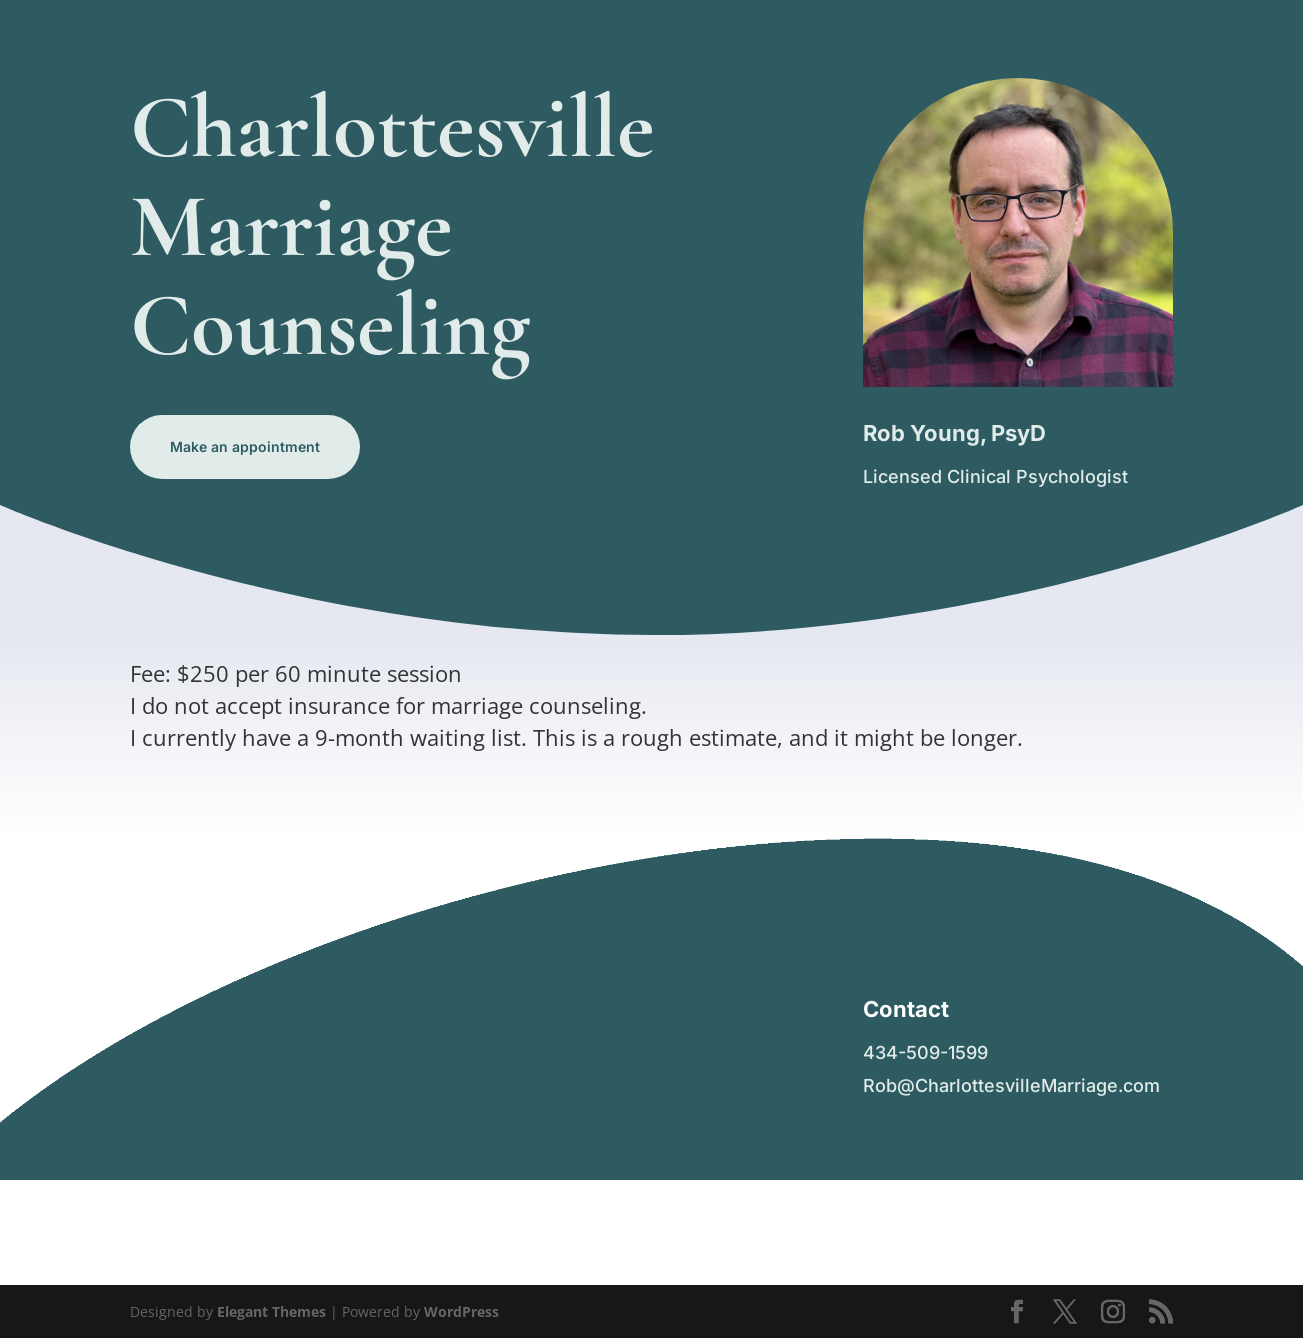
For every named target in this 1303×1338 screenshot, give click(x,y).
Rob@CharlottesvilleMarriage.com (1011, 1085)
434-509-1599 (925, 1052)
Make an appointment (245, 446)
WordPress (461, 1311)
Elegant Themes (271, 1311)
